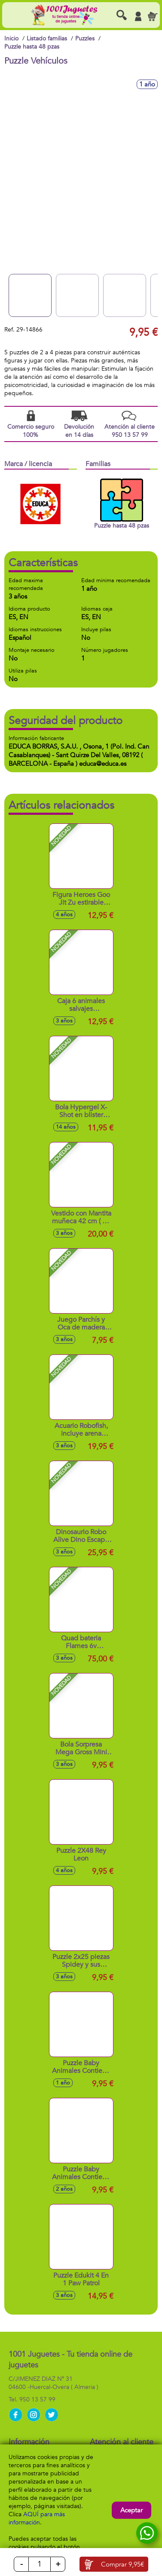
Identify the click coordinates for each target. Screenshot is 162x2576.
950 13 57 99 (37, 2399)
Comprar (122, 2564)
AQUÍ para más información (37, 2518)
